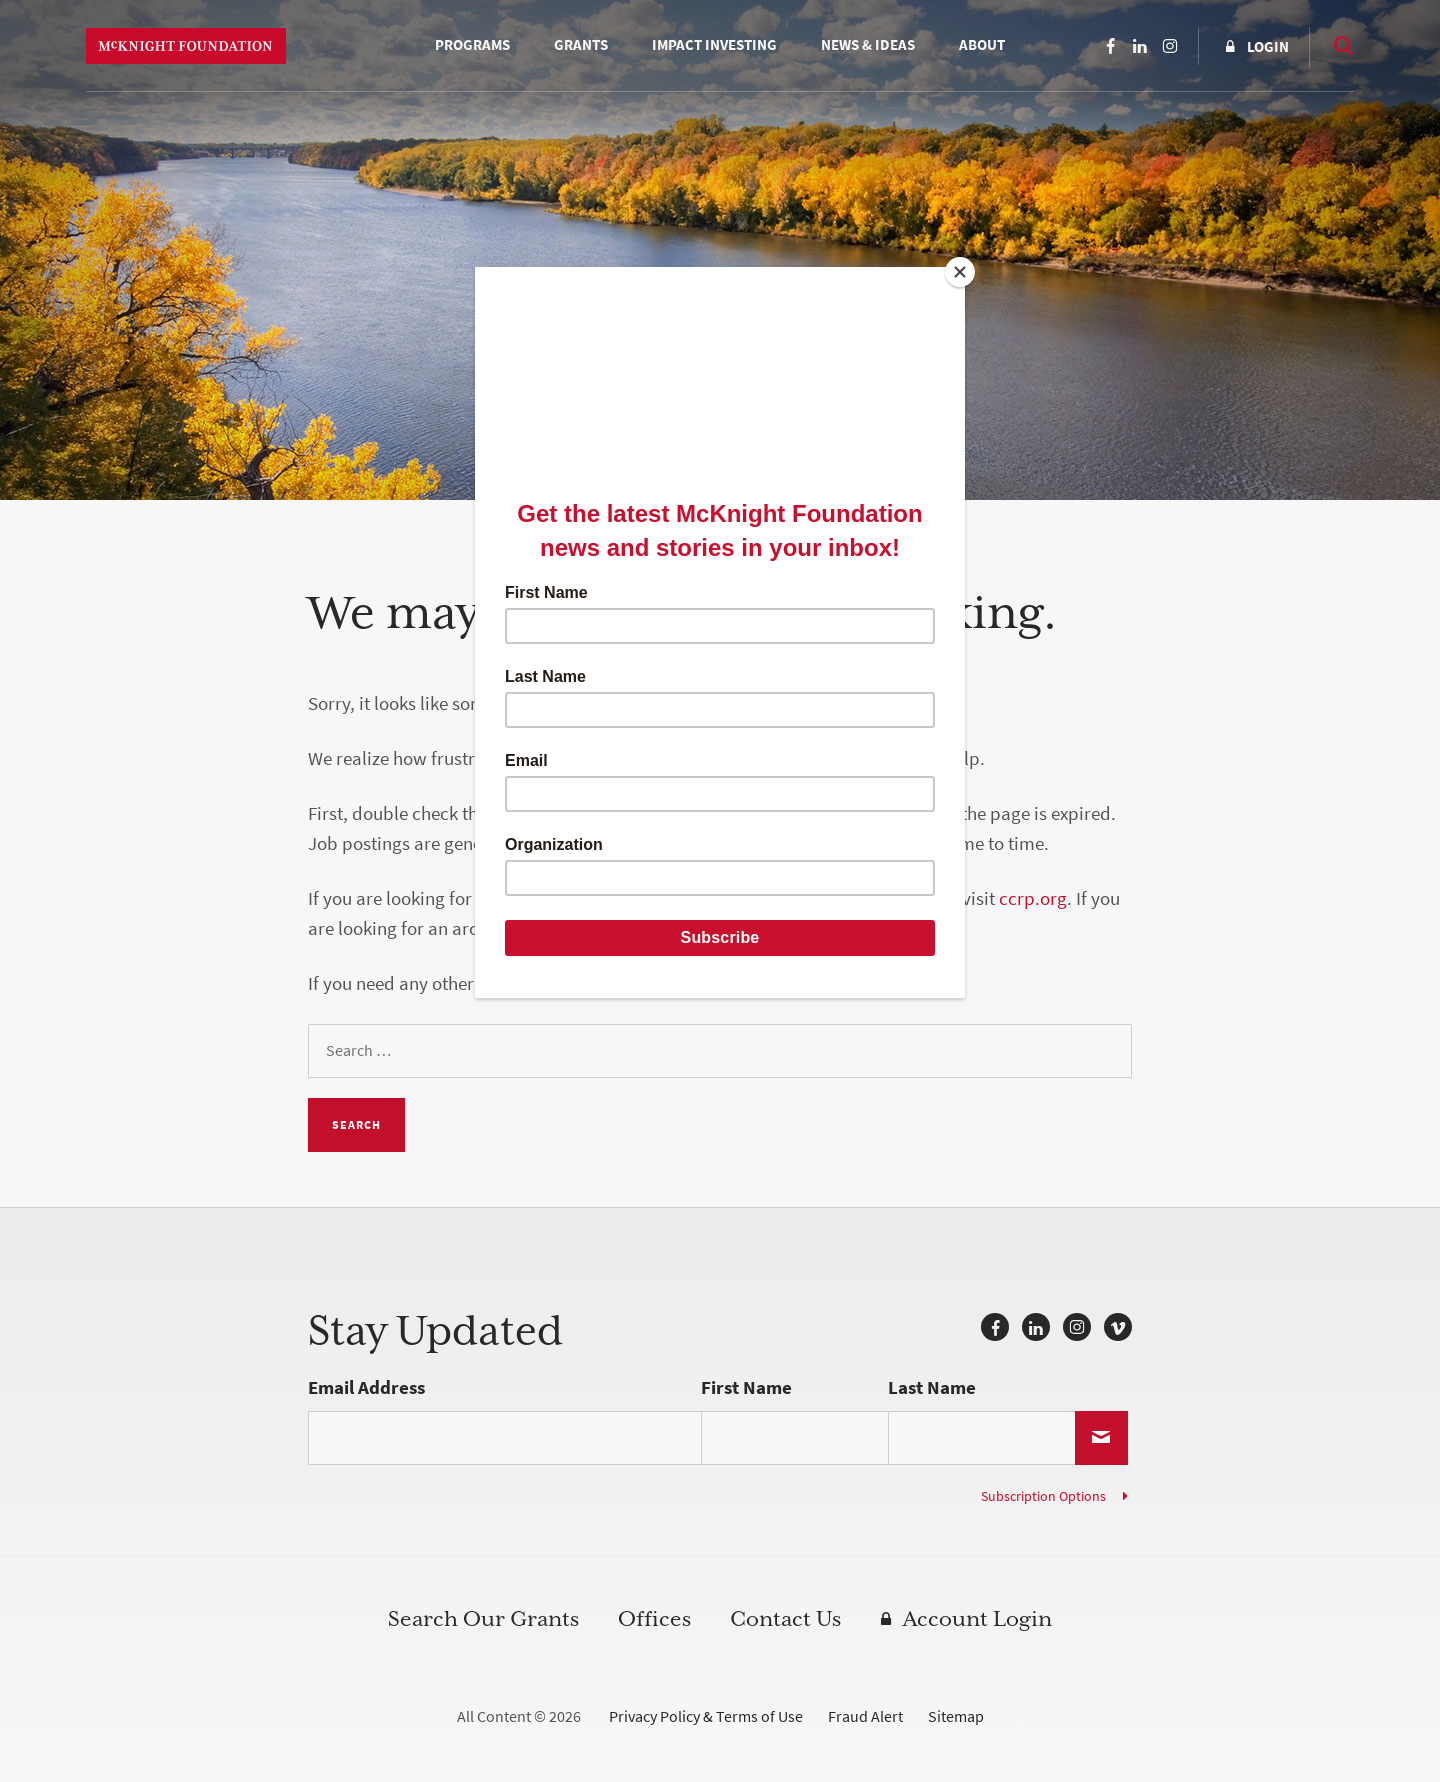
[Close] (960, 272)
